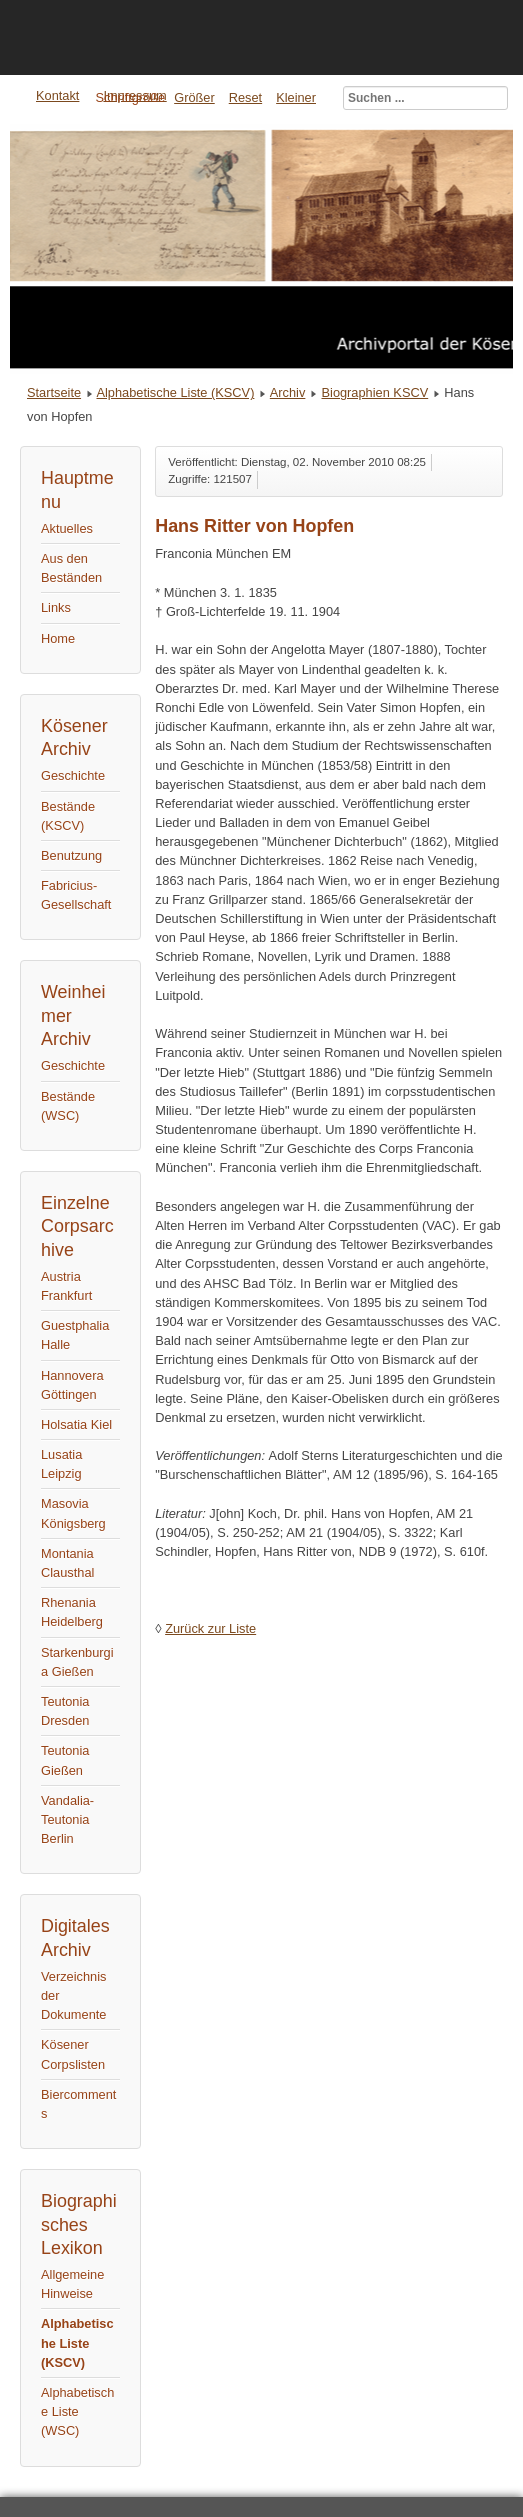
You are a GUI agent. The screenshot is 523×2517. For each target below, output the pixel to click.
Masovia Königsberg (73, 1513)
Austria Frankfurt (66, 1286)
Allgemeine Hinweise (72, 2284)
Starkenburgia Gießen (77, 1662)
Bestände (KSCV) (68, 816)
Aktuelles (67, 528)
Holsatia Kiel (76, 1424)
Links (56, 607)
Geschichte (73, 775)
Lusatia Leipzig (61, 1464)
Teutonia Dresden (65, 1711)
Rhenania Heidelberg (72, 1612)
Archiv (288, 392)
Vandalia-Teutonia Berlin (67, 1819)
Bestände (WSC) (68, 1106)
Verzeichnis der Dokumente (73, 1995)
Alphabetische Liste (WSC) (77, 2411)
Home (58, 638)
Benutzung (71, 855)
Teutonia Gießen (65, 1760)
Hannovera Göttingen (72, 1385)
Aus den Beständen (71, 568)
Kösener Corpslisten (73, 2054)
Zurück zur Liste (210, 1628)
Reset (245, 97)
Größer (194, 97)
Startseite (54, 392)
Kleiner (296, 97)
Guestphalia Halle (75, 1335)
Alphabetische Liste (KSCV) (175, 392)
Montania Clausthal (67, 1563)
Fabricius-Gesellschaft (76, 895)
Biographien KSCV (375, 392)
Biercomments (78, 2104)
